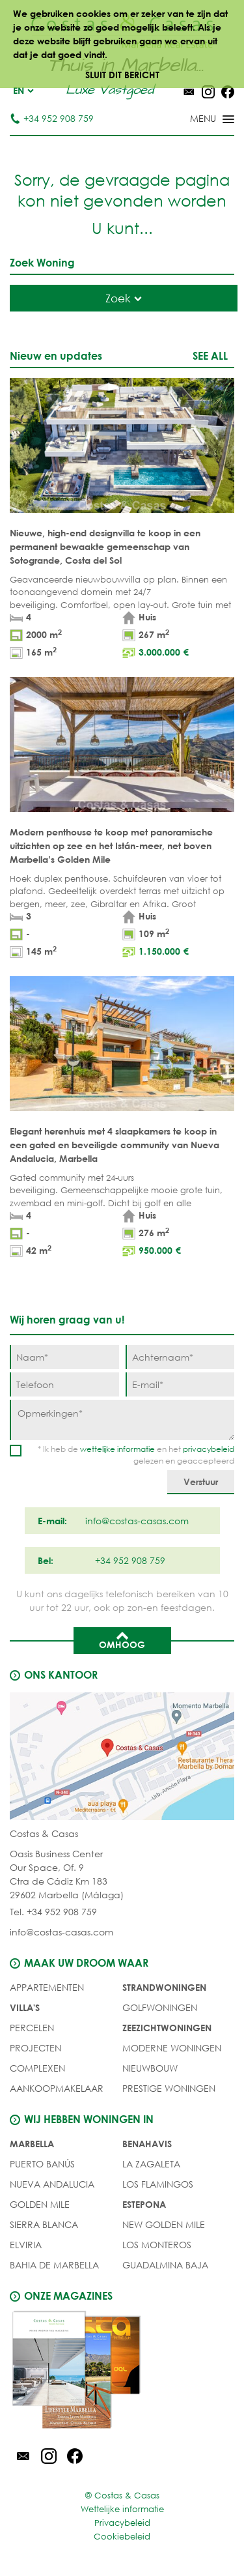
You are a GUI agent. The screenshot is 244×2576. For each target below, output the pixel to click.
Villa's (25, 2007)
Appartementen (47, 1987)
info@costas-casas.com (61, 1932)
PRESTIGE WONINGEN (168, 2088)
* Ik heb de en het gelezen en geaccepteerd (136, 1454)
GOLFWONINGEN (159, 2007)
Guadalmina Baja (165, 2265)
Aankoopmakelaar (56, 2088)
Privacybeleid (122, 2522)
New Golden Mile (163, 2224)
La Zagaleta (151, 2164)
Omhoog (122, 1639)
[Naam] (64, 1357)
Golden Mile (40, 2204)
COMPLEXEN (37, 2068)
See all (210, 355)
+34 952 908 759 (52, 118)
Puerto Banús (42, 2164)
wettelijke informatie (117, 1448)
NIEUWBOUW (150, 2068)
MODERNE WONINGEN (171, 2048)
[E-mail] (180, 1384)
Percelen (32, 2027)
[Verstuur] (200, 1482)
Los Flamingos (157, 2184)
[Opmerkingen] (122, 1420)
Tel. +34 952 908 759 (53, 1911)
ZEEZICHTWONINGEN (166, 2027)
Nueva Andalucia (52, 2184)
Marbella (32, 2143)
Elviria (26, 2244)
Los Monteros (156, 2244)
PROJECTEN (35, 2048)
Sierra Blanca (44, 2224)
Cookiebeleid (122, 2536)
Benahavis (147, 2143)
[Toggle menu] (195, 120)
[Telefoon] (64, 1384)
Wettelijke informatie (122, 2509)
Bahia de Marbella (54, 2265)
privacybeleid (208, 1448)
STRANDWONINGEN (164, 1987)
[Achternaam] (180, 1357)
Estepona (144, 2204)
